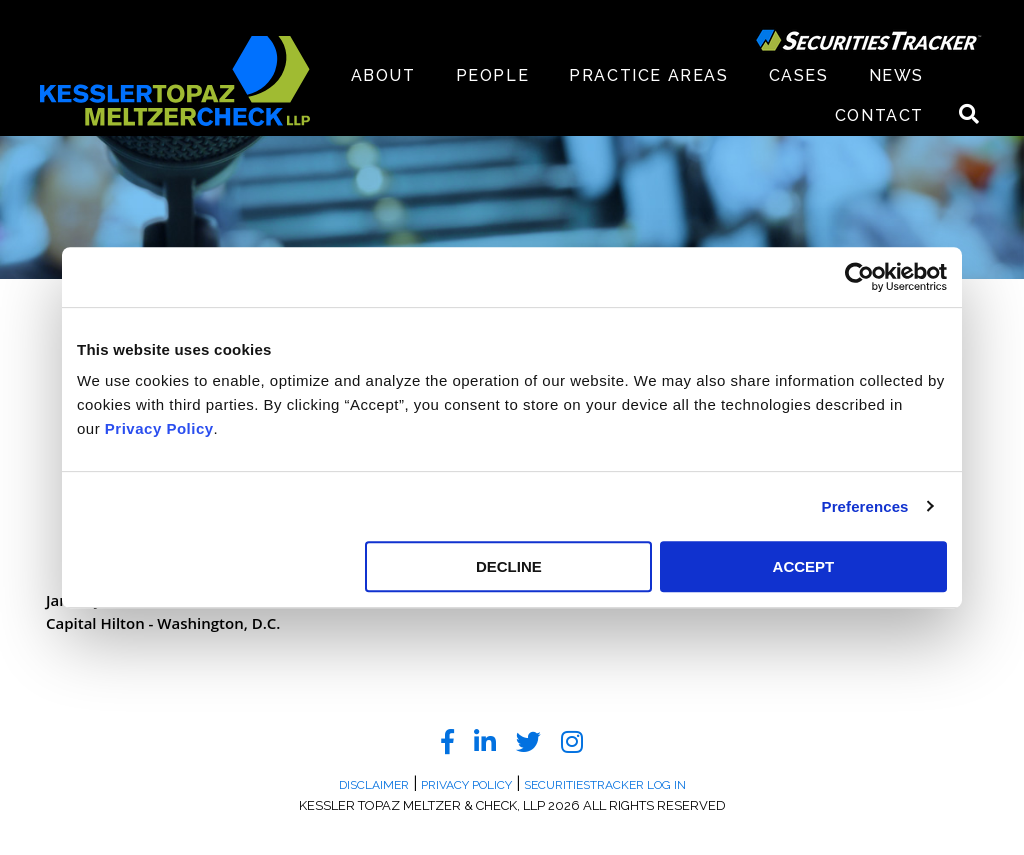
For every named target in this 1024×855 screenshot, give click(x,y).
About (383, 75)
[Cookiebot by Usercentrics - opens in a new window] (859, 277)
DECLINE (509, 566)
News (896, 75)
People (493, 75)
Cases (799, 75)
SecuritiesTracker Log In (605, 785)
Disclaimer (374, 785)
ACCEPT (804, 566)
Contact (879, 115)
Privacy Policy (159, 428)
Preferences (865, 506)
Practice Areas (648, 75)
